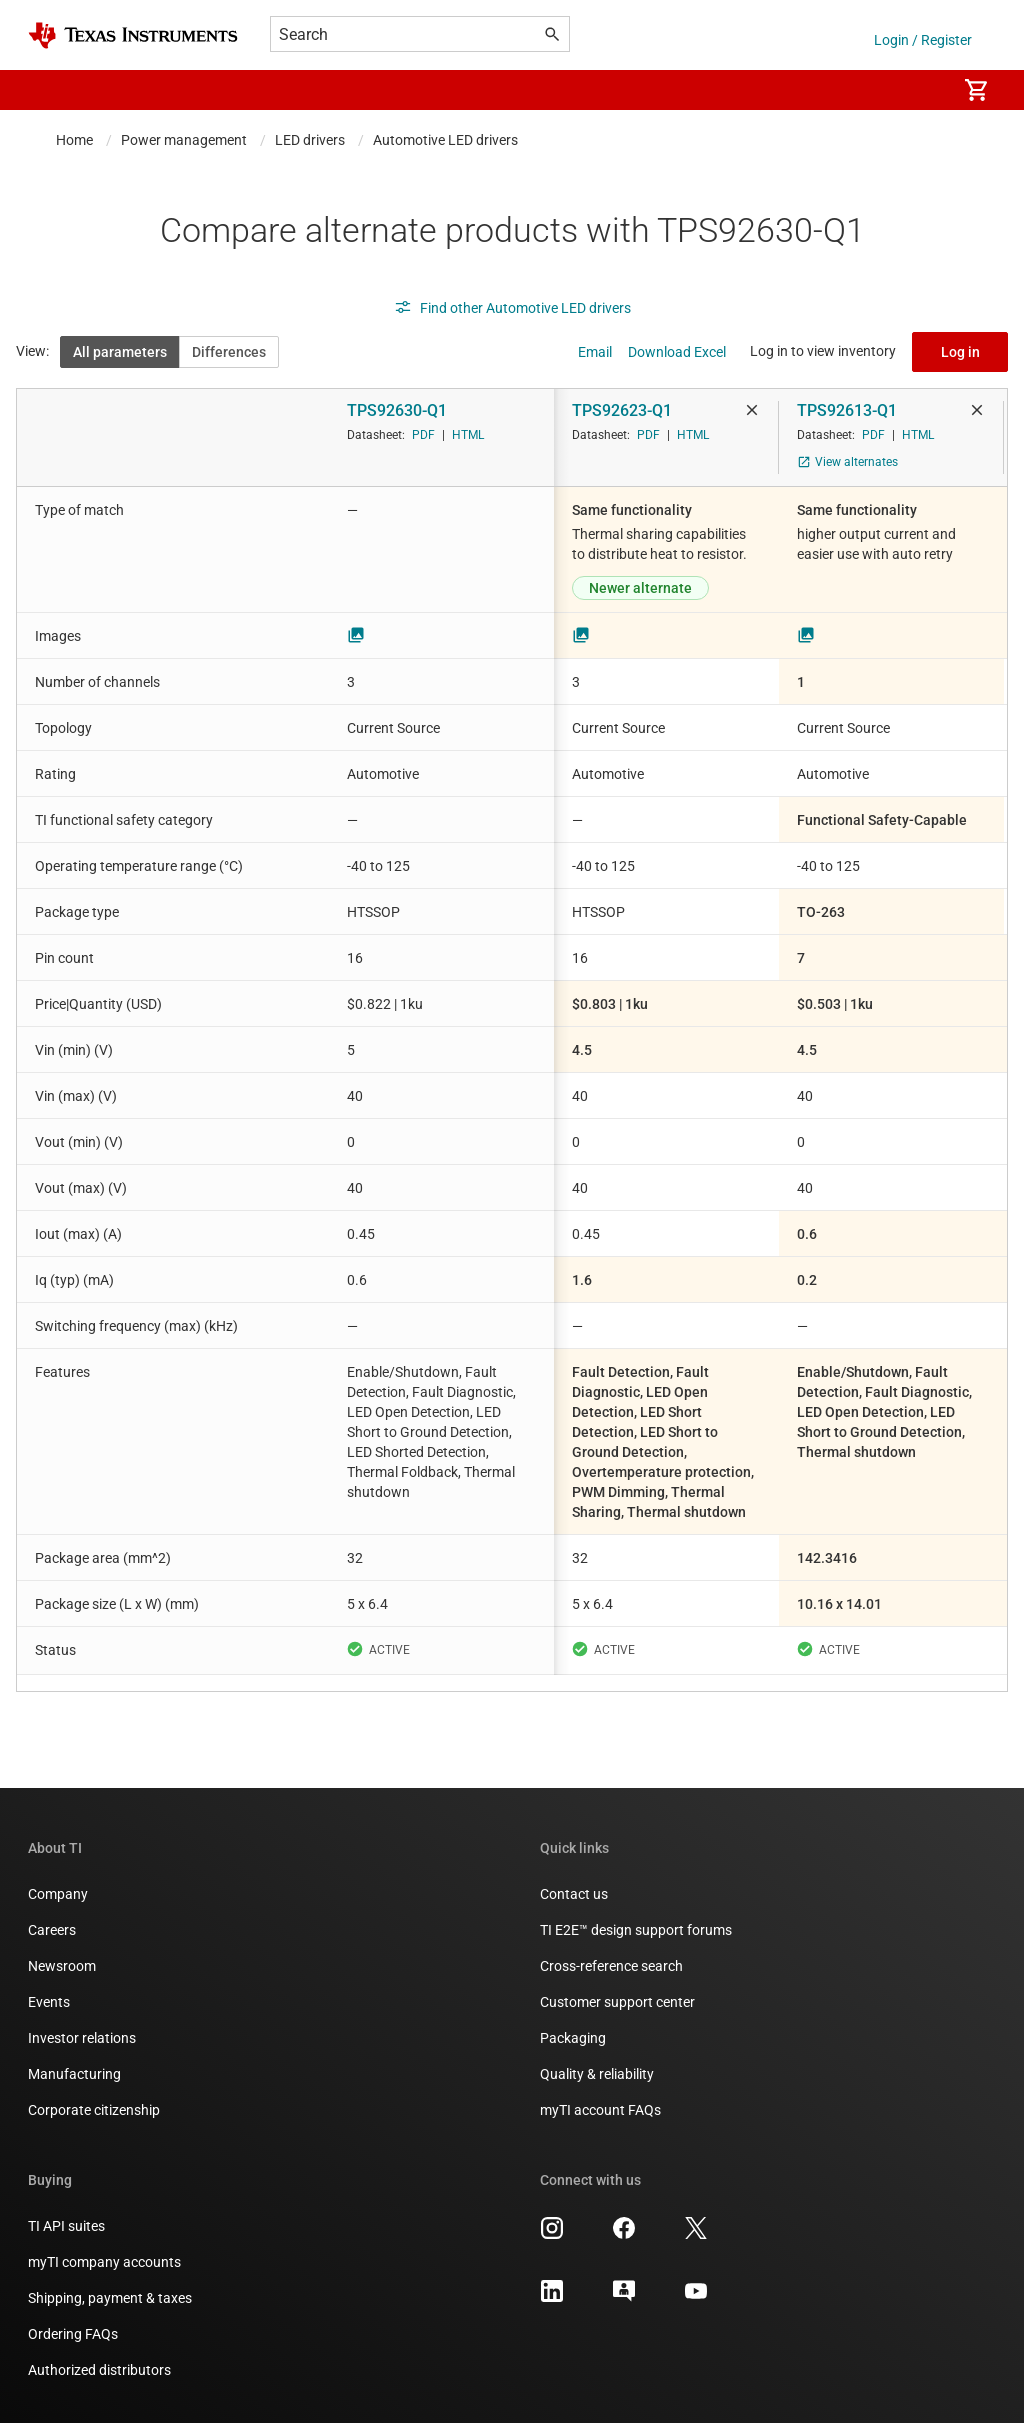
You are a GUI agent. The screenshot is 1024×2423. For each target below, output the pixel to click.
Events (49, 2002)
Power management (184, 140)
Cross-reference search (611, 1966)
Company (58, 1894)
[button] (48, 90)
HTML (468, 435)
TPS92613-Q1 (847, 410)
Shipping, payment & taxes (110, 2298)
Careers (52, 1930)
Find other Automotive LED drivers (512, 308)
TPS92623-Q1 (622, 410)
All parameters (120, 352)
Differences (229, 352)
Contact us (574, 1894)
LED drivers (310, 140)
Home (74, 140)
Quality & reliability (597, 2074)
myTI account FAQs (600, 2110)
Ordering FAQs (73, 2334)
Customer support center (617, 2002)
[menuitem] (920, 90)
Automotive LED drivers (445, 140)
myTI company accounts (104, 2262)
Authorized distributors (99, 2370)
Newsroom (62, 1966)
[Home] (133, 35)
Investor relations (82, 2038)
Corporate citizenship (94, 2110)
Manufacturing (74, 2074)
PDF (423, 435)
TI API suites (66, 2226)
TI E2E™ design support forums (636, 1930)
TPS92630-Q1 (397, 410)
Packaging (573, 2038)
